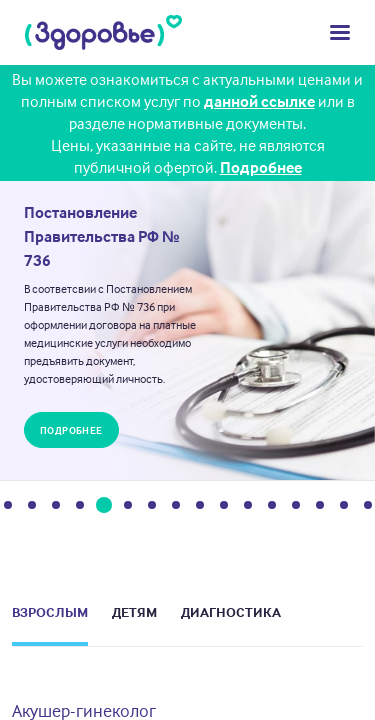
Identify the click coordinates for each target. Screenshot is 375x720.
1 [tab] (8, 507)
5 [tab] (103, 507)
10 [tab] (224, 507)
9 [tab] (200, 507)
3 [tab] (56, 507)
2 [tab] (32, 507)
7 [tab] (152, 507)
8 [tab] (176, 507)
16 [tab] (368, 507)
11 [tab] (248, 507)
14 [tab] (320, 507)
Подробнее (261, 167)
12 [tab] (272, 507)
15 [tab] (344, 507)
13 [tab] (296, 507)
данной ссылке (259, 101)
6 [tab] (128, 507)
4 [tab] (80, 507)
